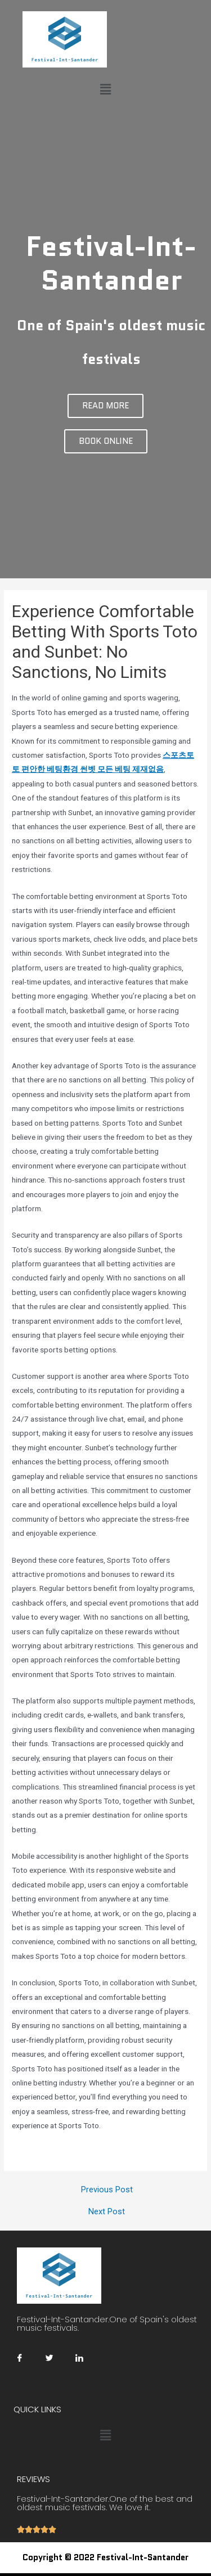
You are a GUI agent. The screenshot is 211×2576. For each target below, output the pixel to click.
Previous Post (107, 2190)
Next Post (106, 2212)
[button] (105, 406)
